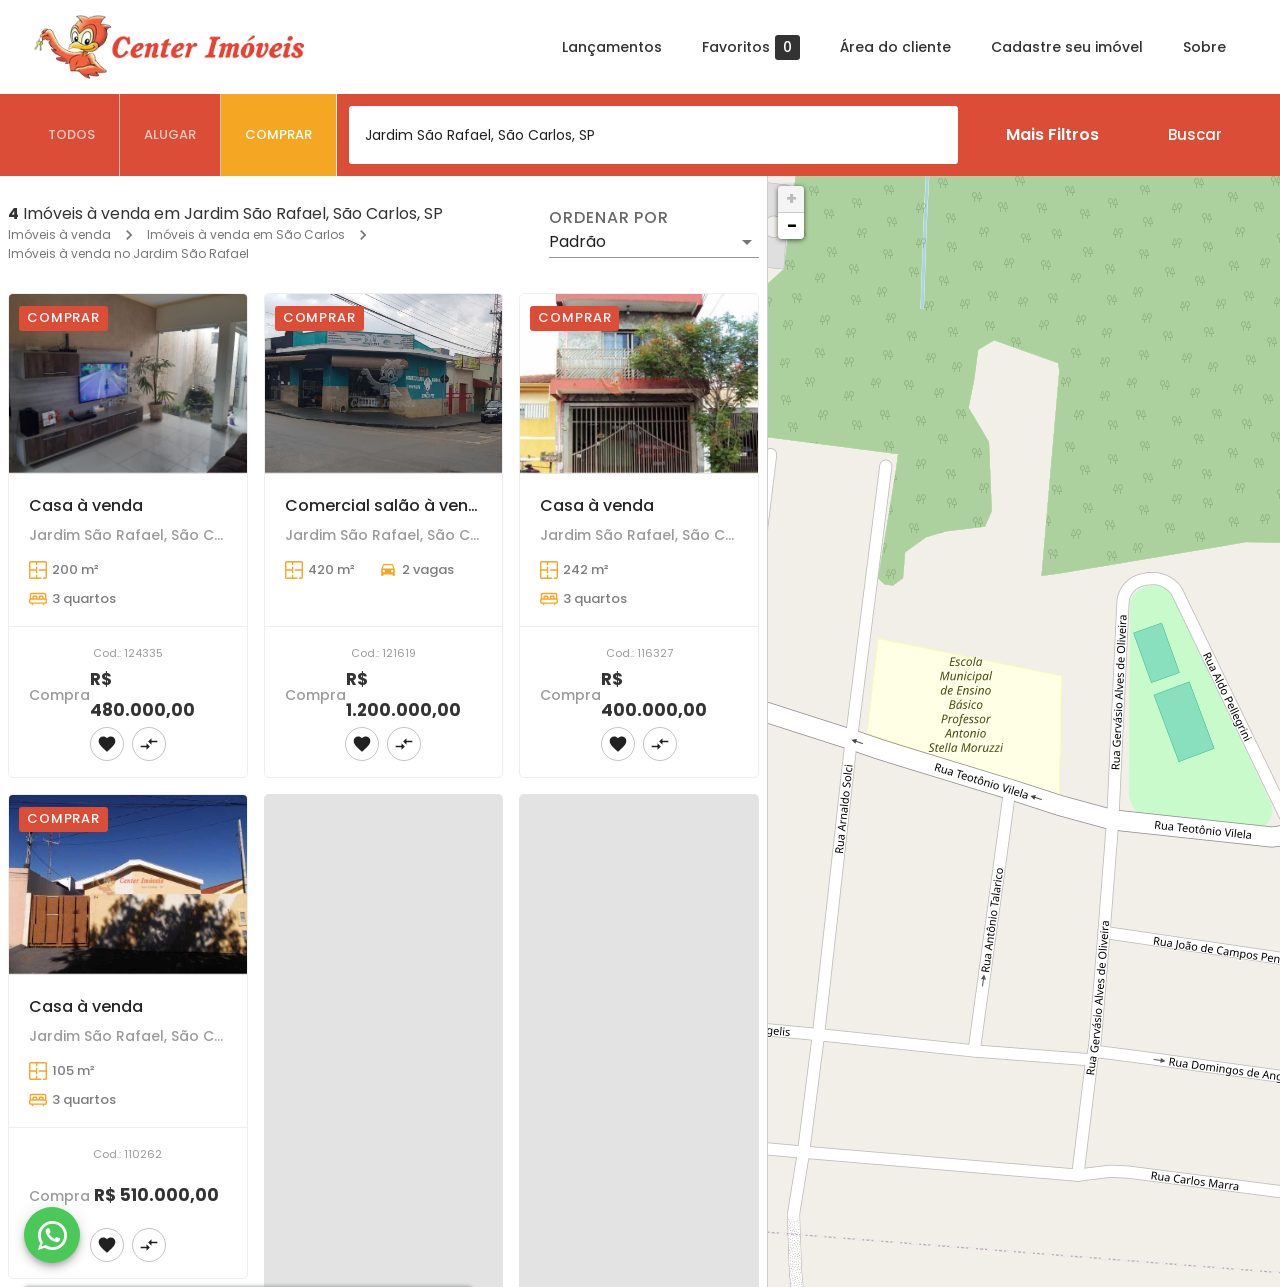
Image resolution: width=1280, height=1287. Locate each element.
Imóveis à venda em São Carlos (246, 234)
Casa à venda (86, 505)
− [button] (792, 225)
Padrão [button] (577, 241)
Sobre (1204, 47)
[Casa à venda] (128, 383)
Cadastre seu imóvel (1067, 47)
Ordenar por (609, 218)
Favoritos (751, 47)
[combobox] (653, 135)
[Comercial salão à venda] (384, 383)
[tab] (72, 135)
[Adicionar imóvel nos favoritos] (107, 744)
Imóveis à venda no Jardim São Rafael (128, 253)
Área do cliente (895, 47)
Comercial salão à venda (387, 505)
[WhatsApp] (52, 1235)
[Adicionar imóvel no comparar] (149, 744)
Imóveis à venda (59, 234)
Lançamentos (612, 47)
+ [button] (791, 198)
